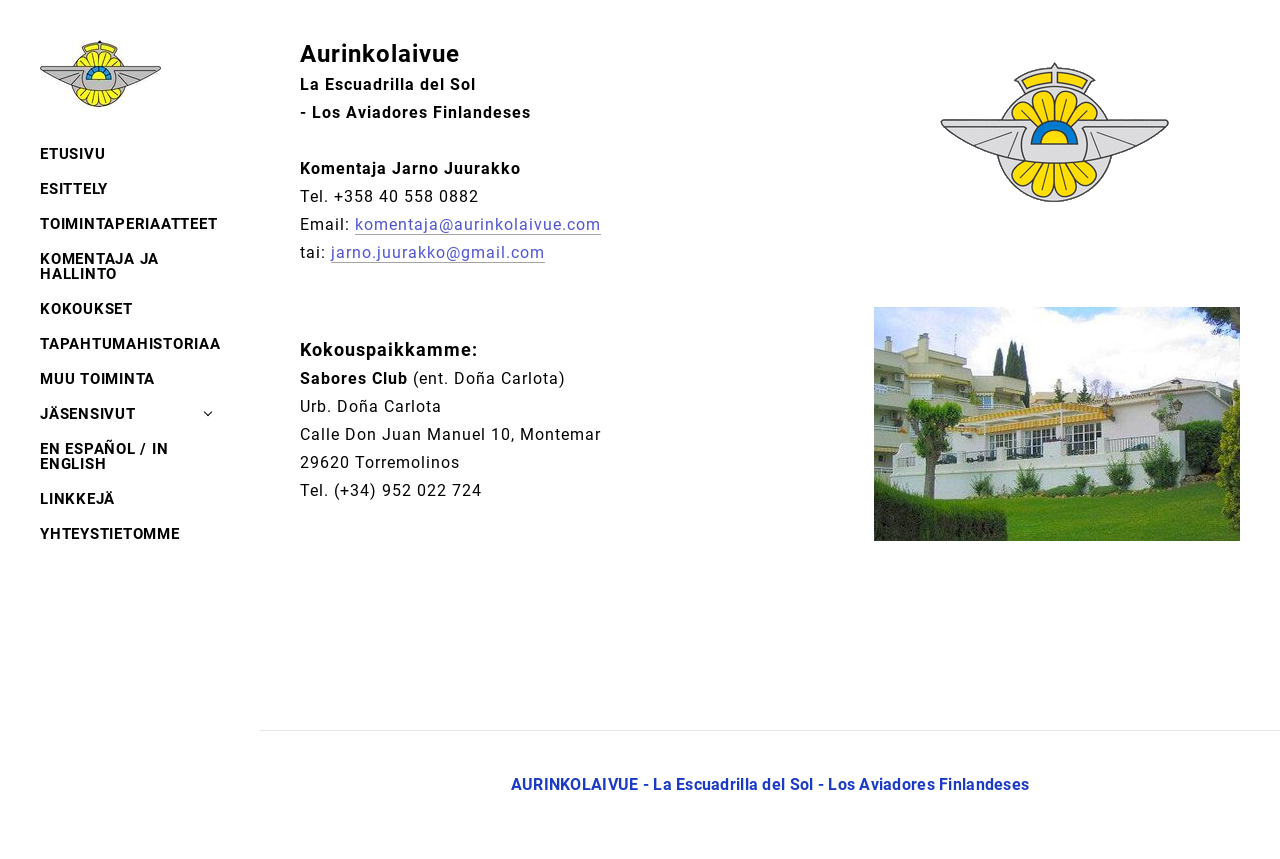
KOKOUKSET (86, 309)
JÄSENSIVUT (88, 414)
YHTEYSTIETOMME (110, 534)
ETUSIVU (72, 154)
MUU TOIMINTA (97, 379)
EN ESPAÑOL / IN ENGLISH (104, 456)
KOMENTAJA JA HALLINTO (99, 266)
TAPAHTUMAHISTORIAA (130, 344)
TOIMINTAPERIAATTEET (128, 224)
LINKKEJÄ (77, 499)
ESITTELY (74, 189)
